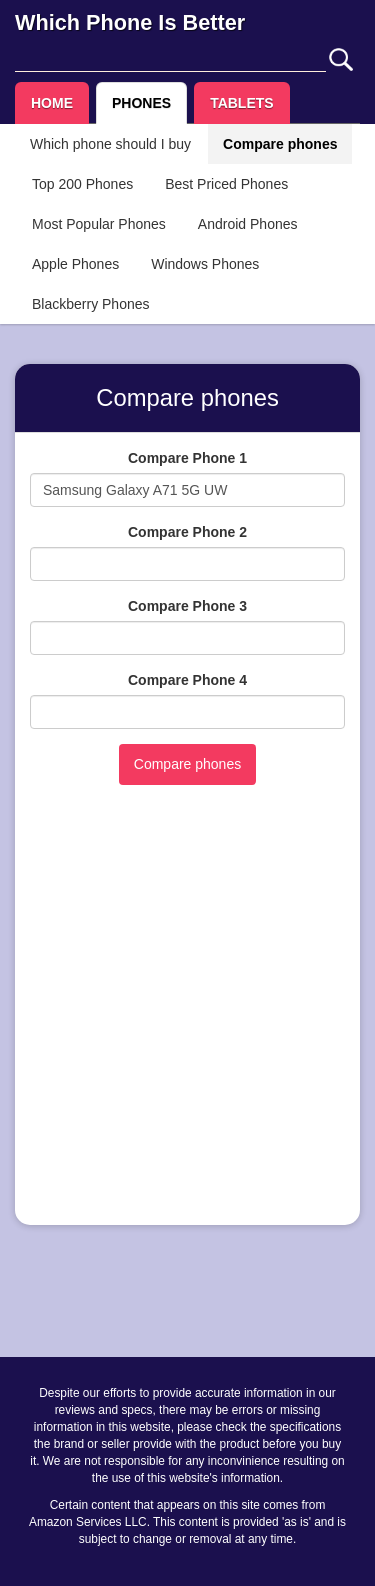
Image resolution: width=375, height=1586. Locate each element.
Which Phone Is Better (130, 22)
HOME (52, 103)
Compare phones (280, 144)
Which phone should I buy (110, 144)
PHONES (141, 103)
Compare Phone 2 (187, 532)
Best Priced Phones (226, 184)
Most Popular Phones (99, 224)
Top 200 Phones (82, 184)
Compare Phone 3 (187, 606)
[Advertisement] (187, 1022)
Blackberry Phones (91, 304)
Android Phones (248, 224)
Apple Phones (75, 264)
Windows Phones (205, 264)
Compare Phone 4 (187, 680)
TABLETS (242, 103)
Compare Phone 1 (187, 458)
